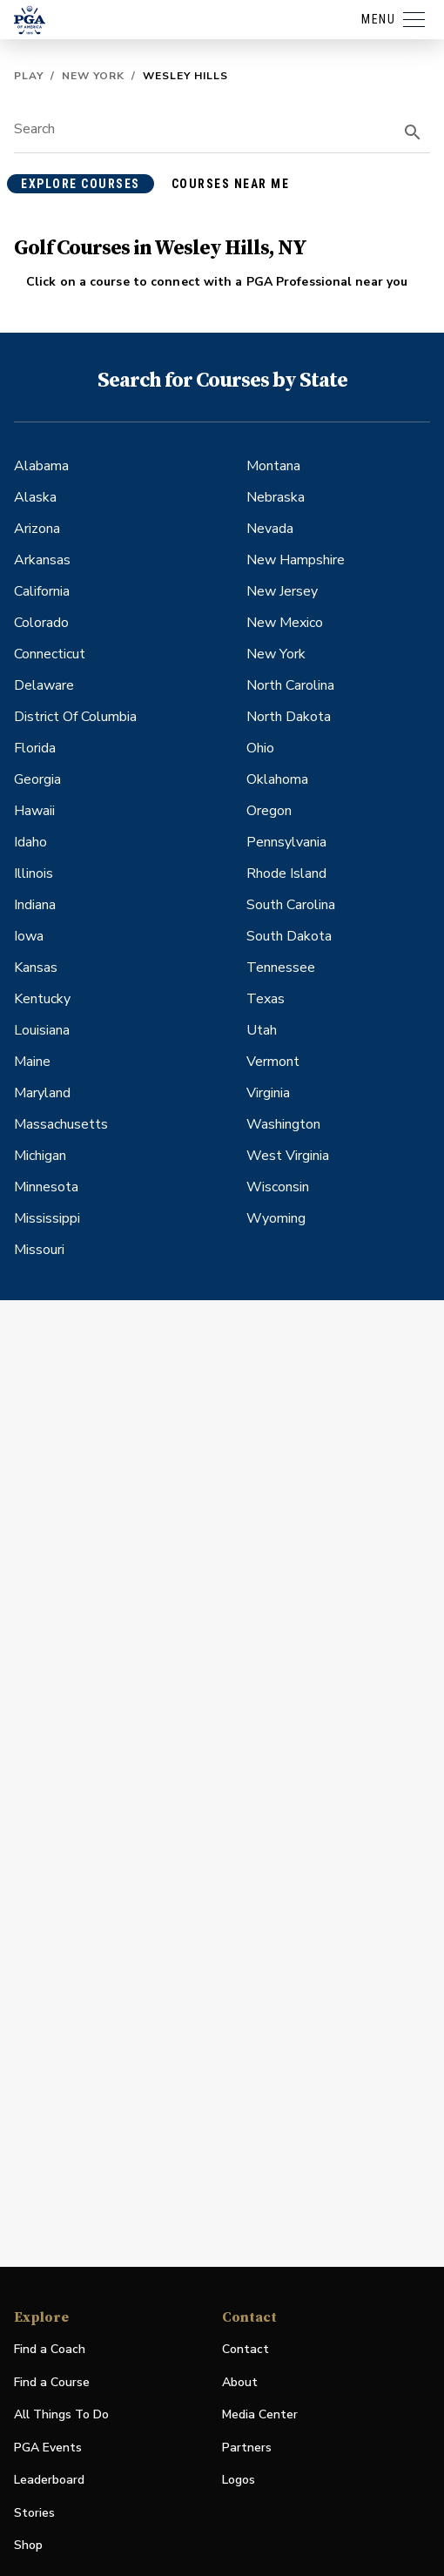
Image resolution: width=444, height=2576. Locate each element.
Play (29, 76)
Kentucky (42, 998)
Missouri (39, 1249)
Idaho (30, 842)
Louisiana (42, 1030)
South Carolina (290, 904)
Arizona (37, 528)
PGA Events (48, 2447)
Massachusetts (61, 1124)
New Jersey (282, 591)
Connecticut (49, 654)
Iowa (29, 936)
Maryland (42, 1093)
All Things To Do (61, 2414)
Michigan (40, 1155)
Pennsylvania (286, 842)
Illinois (33, 873)
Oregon (269, 810)
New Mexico (284, 622)
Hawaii (34, 810)
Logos (238, 2479)
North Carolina (290, 685)
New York (93, 76)
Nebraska (275, 497)
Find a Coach (49, 2349)
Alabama (41, 465)
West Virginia (287, 1155)
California (42, 591)
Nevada (269, 528)
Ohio (260, 748)
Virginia (268, 1093)
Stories (34, 2513)
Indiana (35, 904)
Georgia (37, 779)
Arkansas (42, 560)
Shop (28, 2546)
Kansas (35, 967)
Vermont (272, 1061)
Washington (283, 1124)
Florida (35, 748)
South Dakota (289, 936)
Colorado (41, 622)
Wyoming (276, 1218)
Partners (247, 2447)
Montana (273, 465)
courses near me (231, 184)
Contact (245, 2349)
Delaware (44, 685)
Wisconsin (277, 1187)
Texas (265, 998)
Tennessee (280, 967)
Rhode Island (286, 873)
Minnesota (46, 1187)
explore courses (80, 184)
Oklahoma (277, 779)
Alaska (35, 497)
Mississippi (47, 1218)
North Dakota (288, 716)
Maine (32, 1061)
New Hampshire (295, 560)
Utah (261, 1030)
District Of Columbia (75, 716)
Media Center (260, 2415)
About (240, 2382)
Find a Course (52, 2382)
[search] (412, 132)
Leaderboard (49, 2479)
